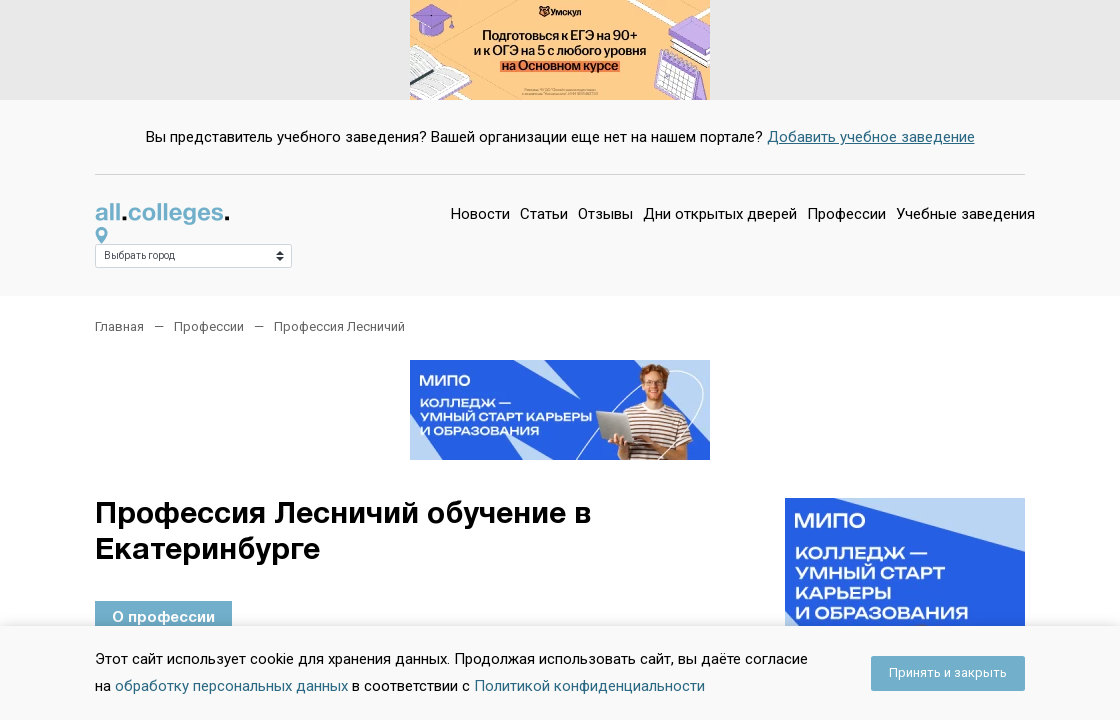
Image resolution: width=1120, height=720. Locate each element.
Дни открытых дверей (720, 214)
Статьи (544, 214)
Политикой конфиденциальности (589, 686)
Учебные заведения (965, 214)
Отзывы (605, 214)
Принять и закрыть (948, 672)
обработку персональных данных (231, 686)
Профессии (846, 214)
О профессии (163, 618)
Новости (480, 214)
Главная (119, 326)
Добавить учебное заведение (871, 137)
